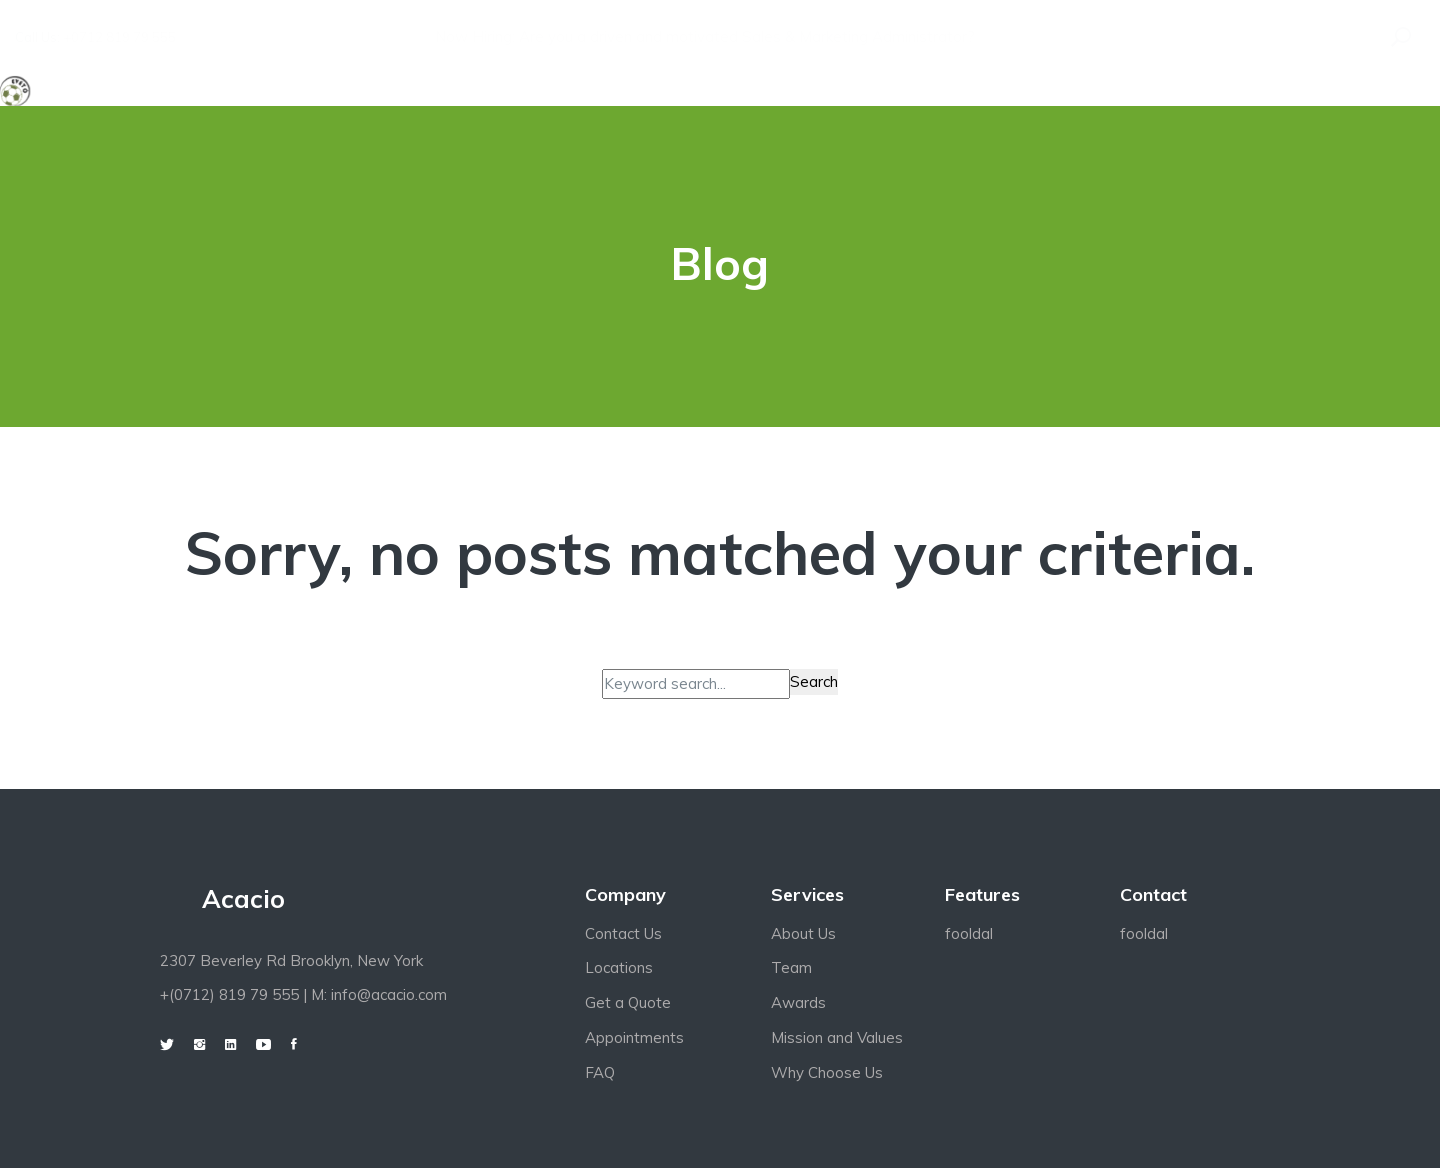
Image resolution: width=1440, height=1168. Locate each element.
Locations (619, 967)
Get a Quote (628, 1002)
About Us (803, 933)
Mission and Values (837, 1037)
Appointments (634, 1037)
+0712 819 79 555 (119, 37)
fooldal (969, 933)
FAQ (600, 1072)
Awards (798, 1002)
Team (791, 967)
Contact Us (623, 933)
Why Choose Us (827, 1072)
